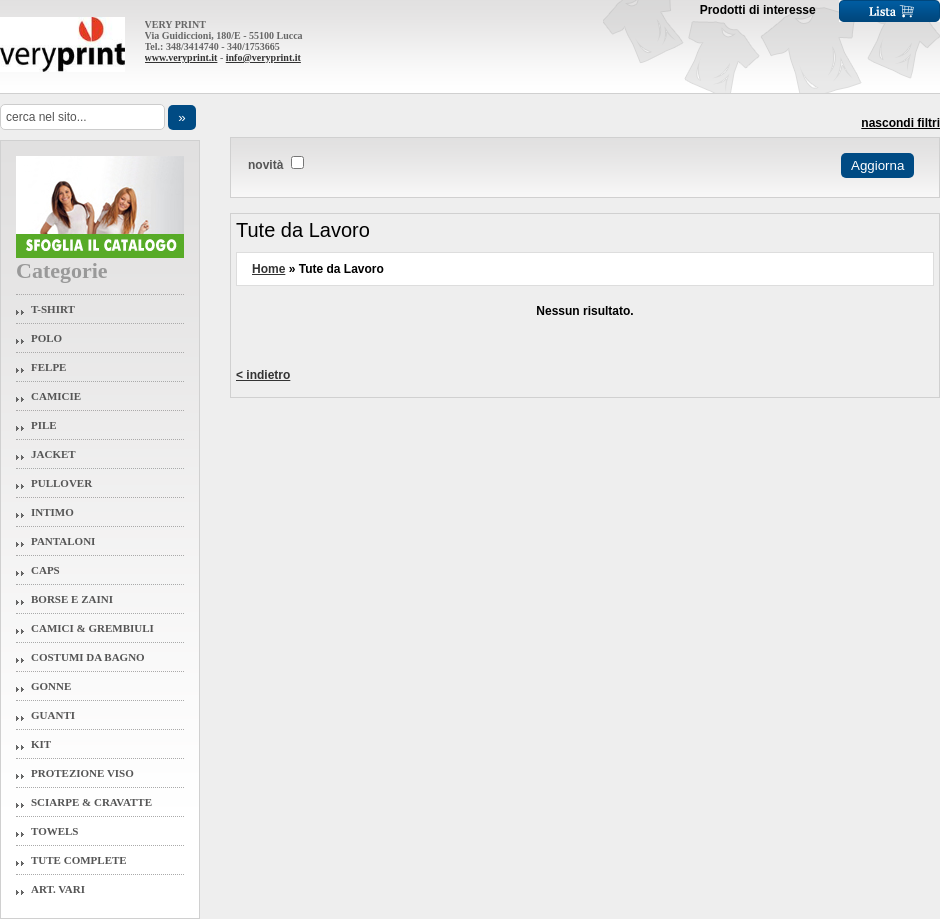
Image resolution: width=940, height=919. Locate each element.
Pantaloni (63, 541)
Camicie (56, 396)
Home (268, 269)
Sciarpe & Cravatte (91, 802)
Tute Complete (79, 860)
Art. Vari (58, 889)
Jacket (53, 454)
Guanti (53, 715)
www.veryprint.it (181, 57)
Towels (55, 831)
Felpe (48, 367)
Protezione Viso (82, 773)
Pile (44, 425)
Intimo (52, 512)
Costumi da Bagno (88, 657)
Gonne (51, 686)
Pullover (61, 483)
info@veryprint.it (263, 57)
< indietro (263, 375)
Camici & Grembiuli (92, 628)
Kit (41, 744)
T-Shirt (53, 309)
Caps (45, 570)
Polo (46, 338)
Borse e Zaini (72, 599)
